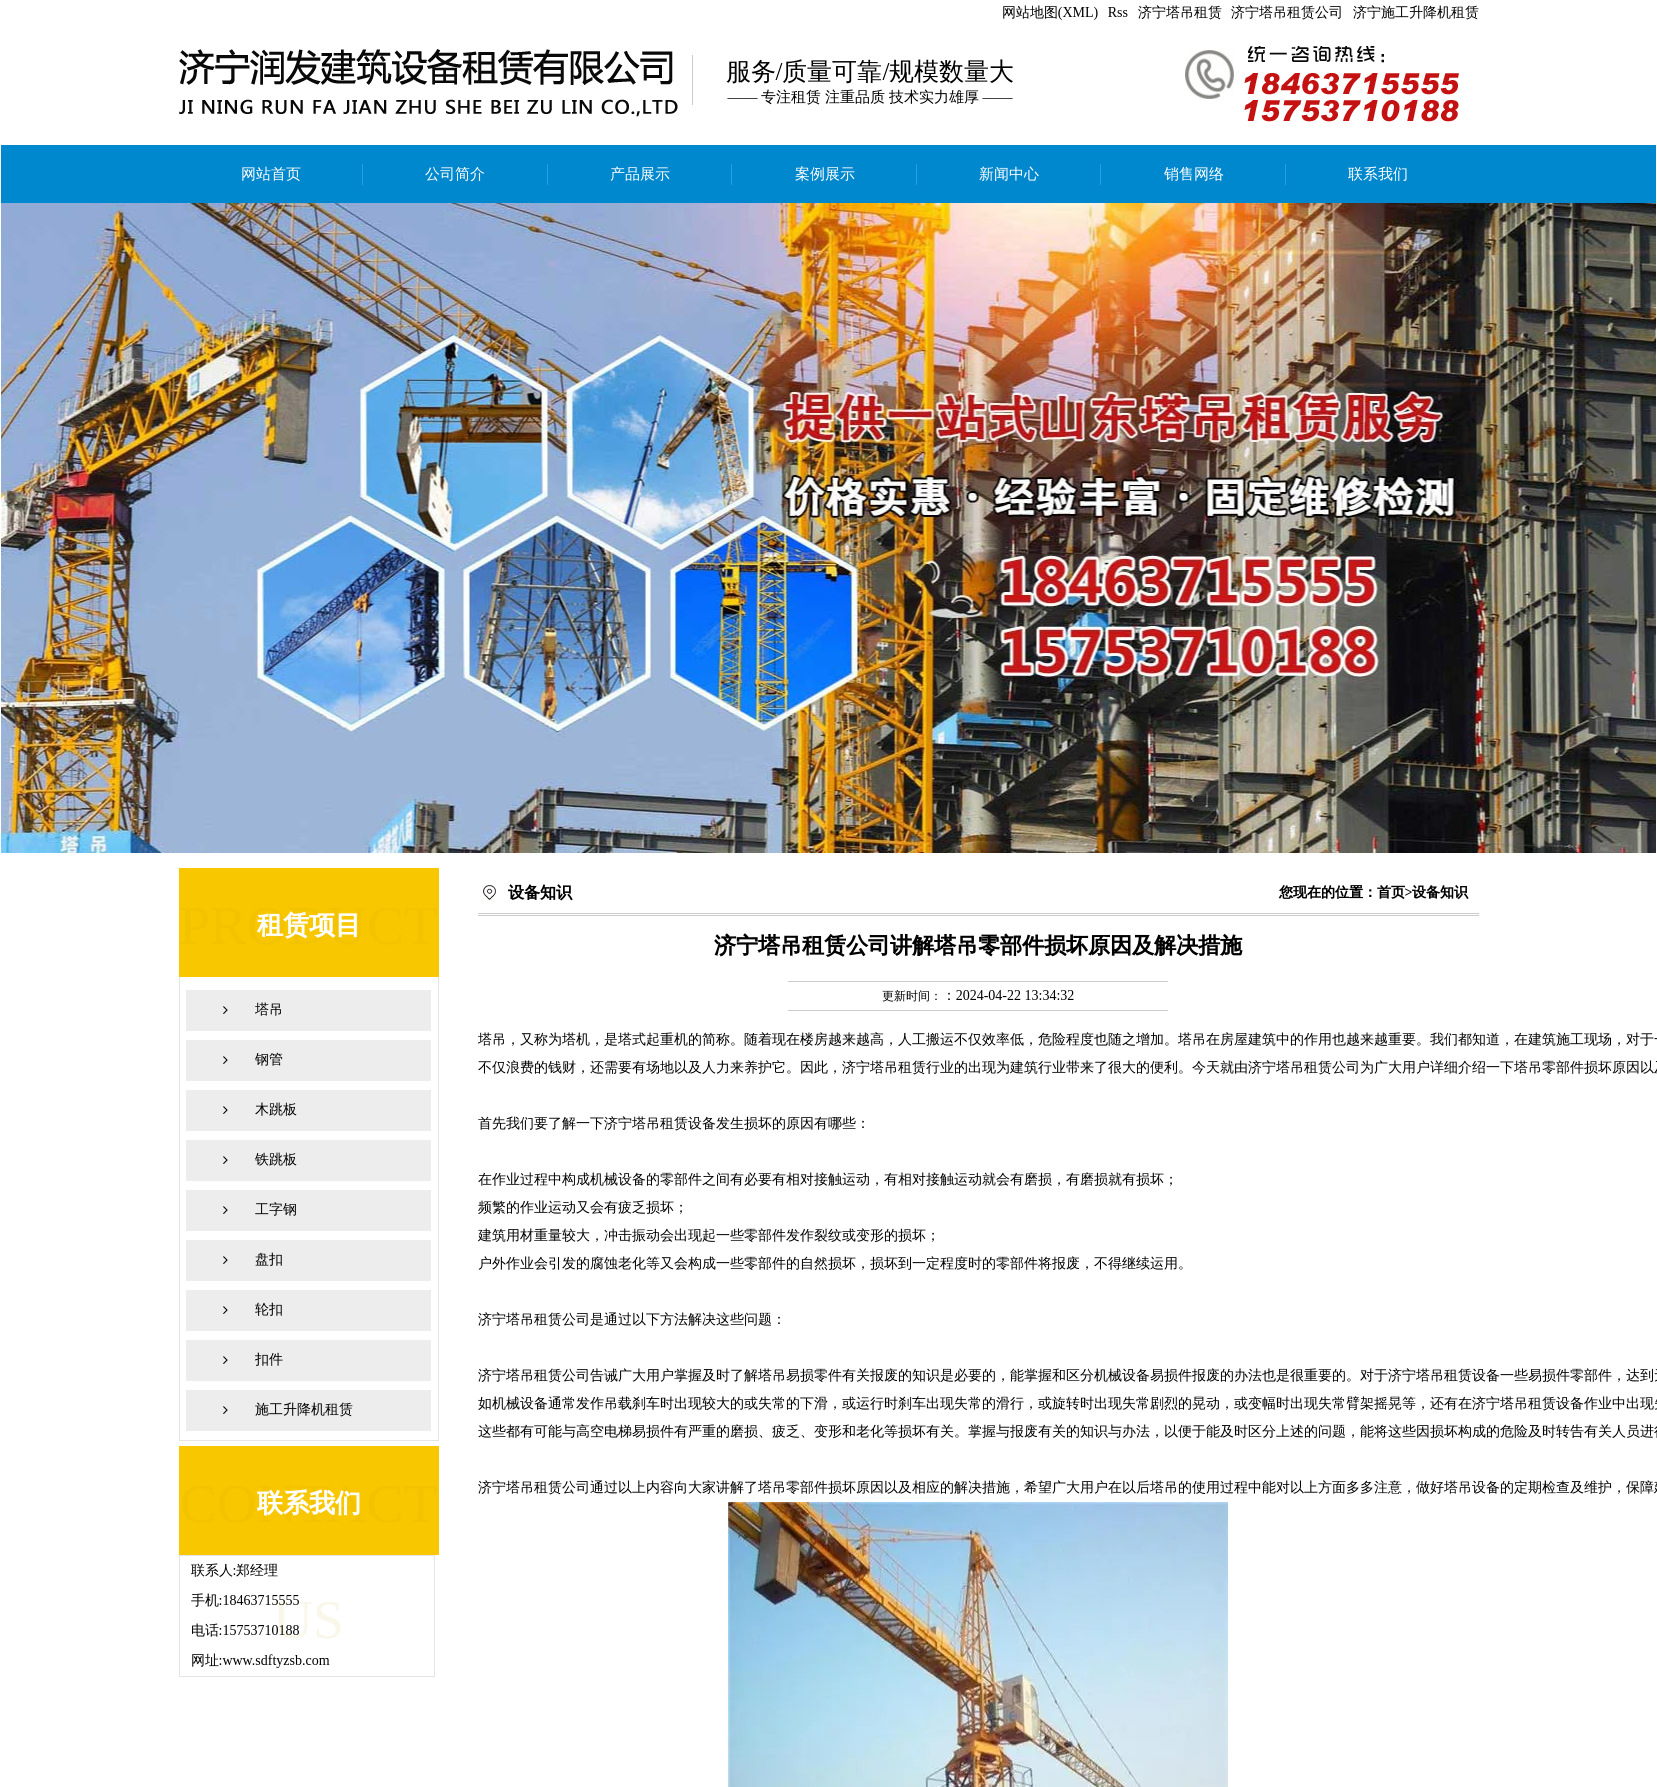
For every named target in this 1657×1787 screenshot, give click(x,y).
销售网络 (1194, 174)
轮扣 (269, 1309)
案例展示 (825, 174)
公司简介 (455, 174)
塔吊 (269, 1009)
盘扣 (269, 1259)
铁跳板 (276, 1159)
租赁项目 (309, 925)
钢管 (269, 1059)
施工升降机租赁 (304, 1409)
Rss (1118, 12)
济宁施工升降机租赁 (1416, 12)
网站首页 (271, 174)
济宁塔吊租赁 (1180, 12)
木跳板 (276, 1109)
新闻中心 (1009, 174)
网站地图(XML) (1050, 12)
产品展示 (640, 174)
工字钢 (276, 1209)
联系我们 (1378, 174)
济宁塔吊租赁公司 (1287, 12)
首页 (1391, 892)
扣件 (269, 1359)
